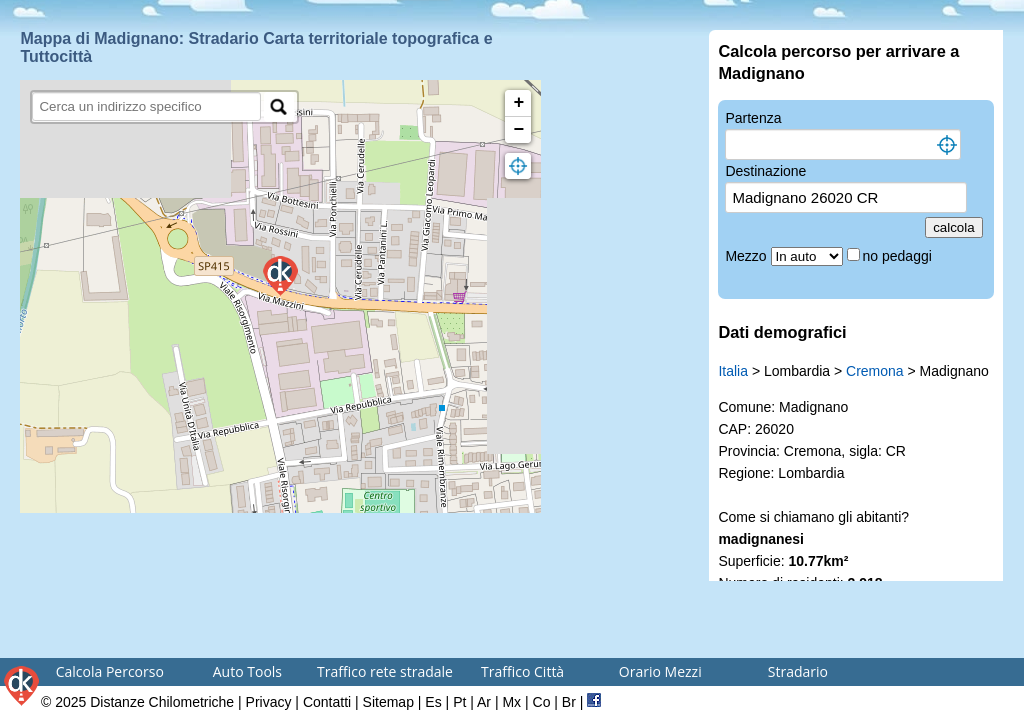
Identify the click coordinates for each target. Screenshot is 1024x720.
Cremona (875, 371)
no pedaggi (899, 256)
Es (433, 702)
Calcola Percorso (110, 671)
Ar (484, 702)
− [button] (519, 130)
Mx (511, 702)
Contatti (327, 702)
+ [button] (519, 103)
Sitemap (388, 702)
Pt (459, 702)
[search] (146, 106)
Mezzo (747, 256)
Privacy (269, 702)
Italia (733, 371)
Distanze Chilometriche (162, 702)
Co (542, 702)
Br (569, 702)
